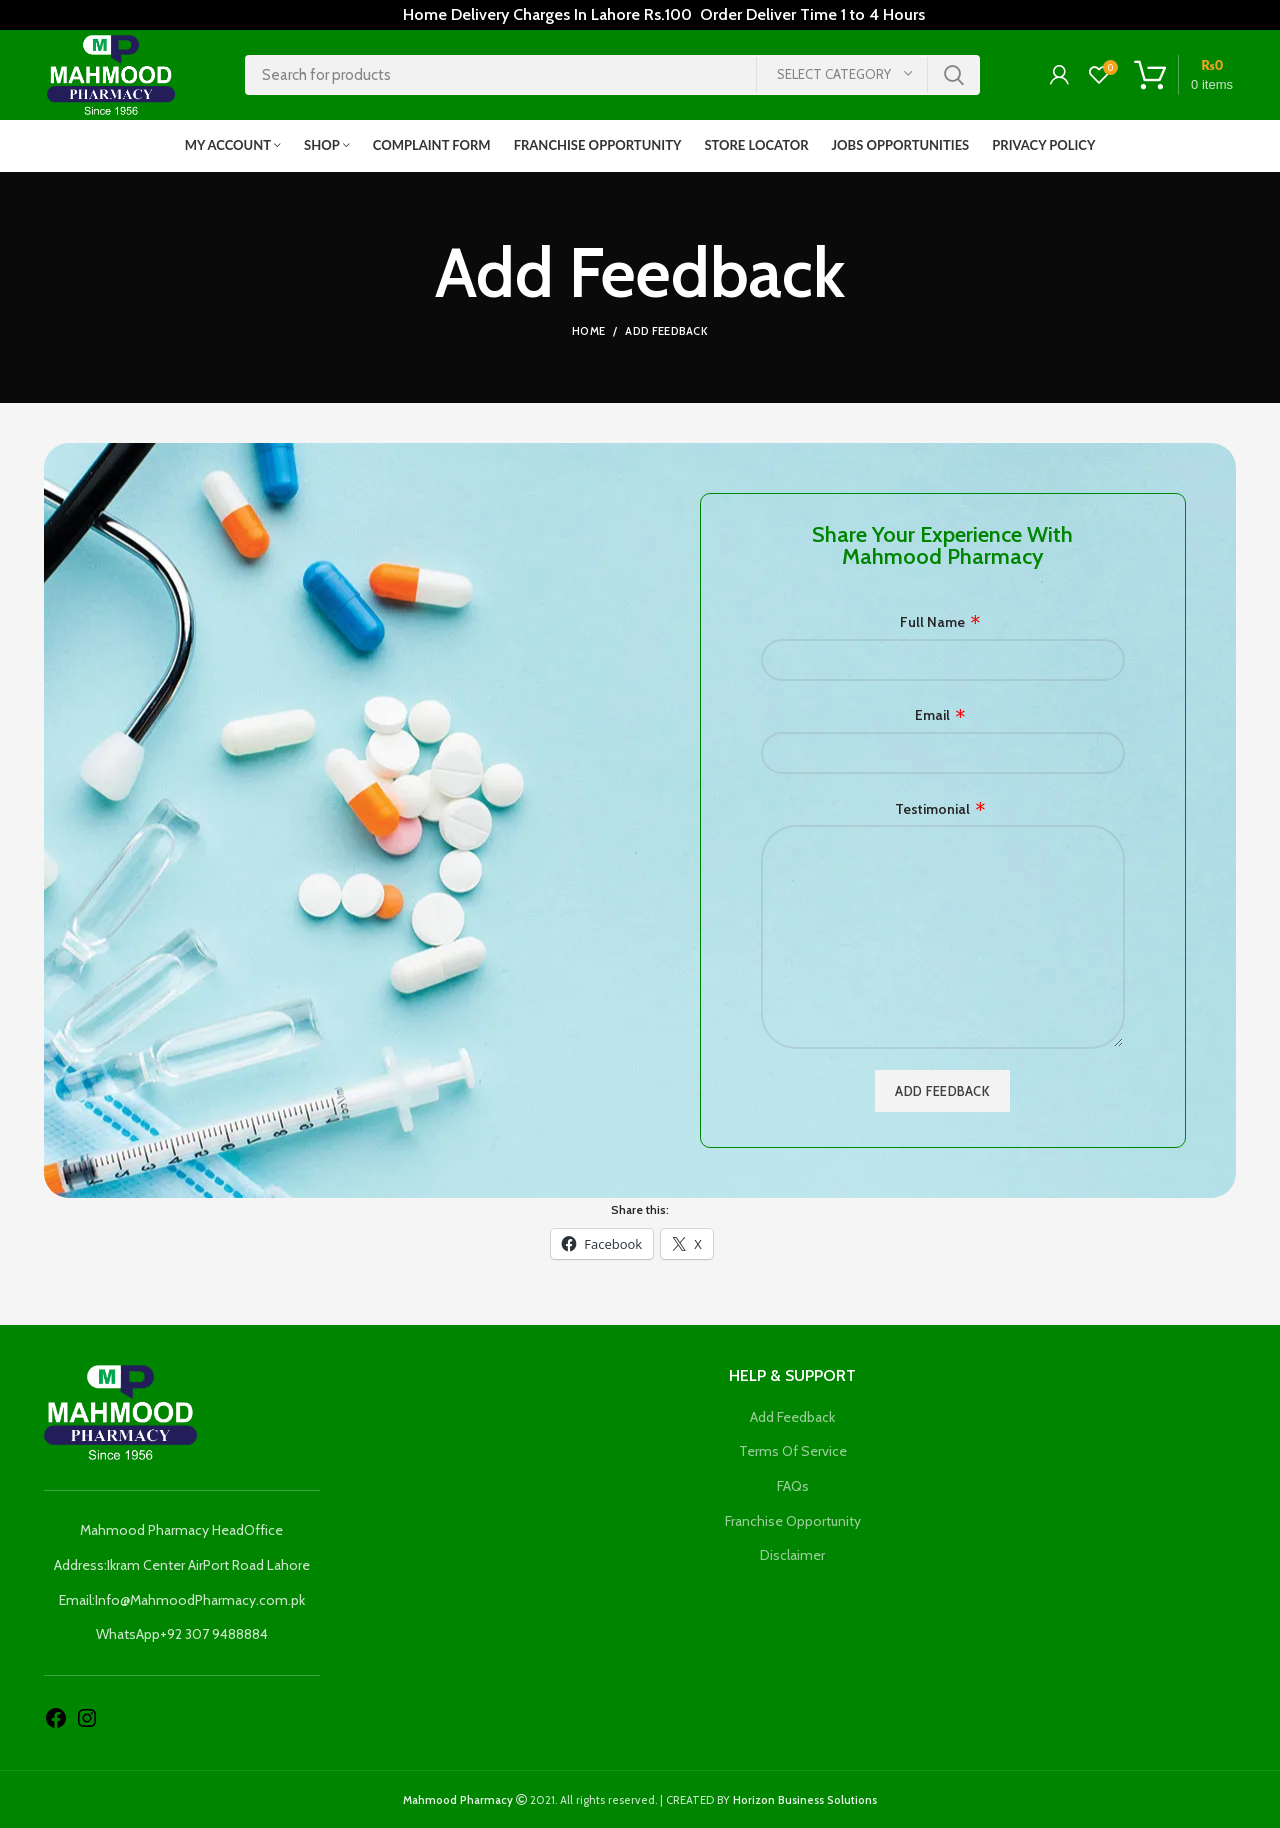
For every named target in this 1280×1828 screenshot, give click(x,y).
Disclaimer (792, 1556)
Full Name (932, 622)
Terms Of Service (793, 1452)
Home (588, 332)
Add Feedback (792, 1417)
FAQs (793, 1486)
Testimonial (932, 809)
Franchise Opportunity (793, 1521)
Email (932, 716)
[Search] (612, 75)
